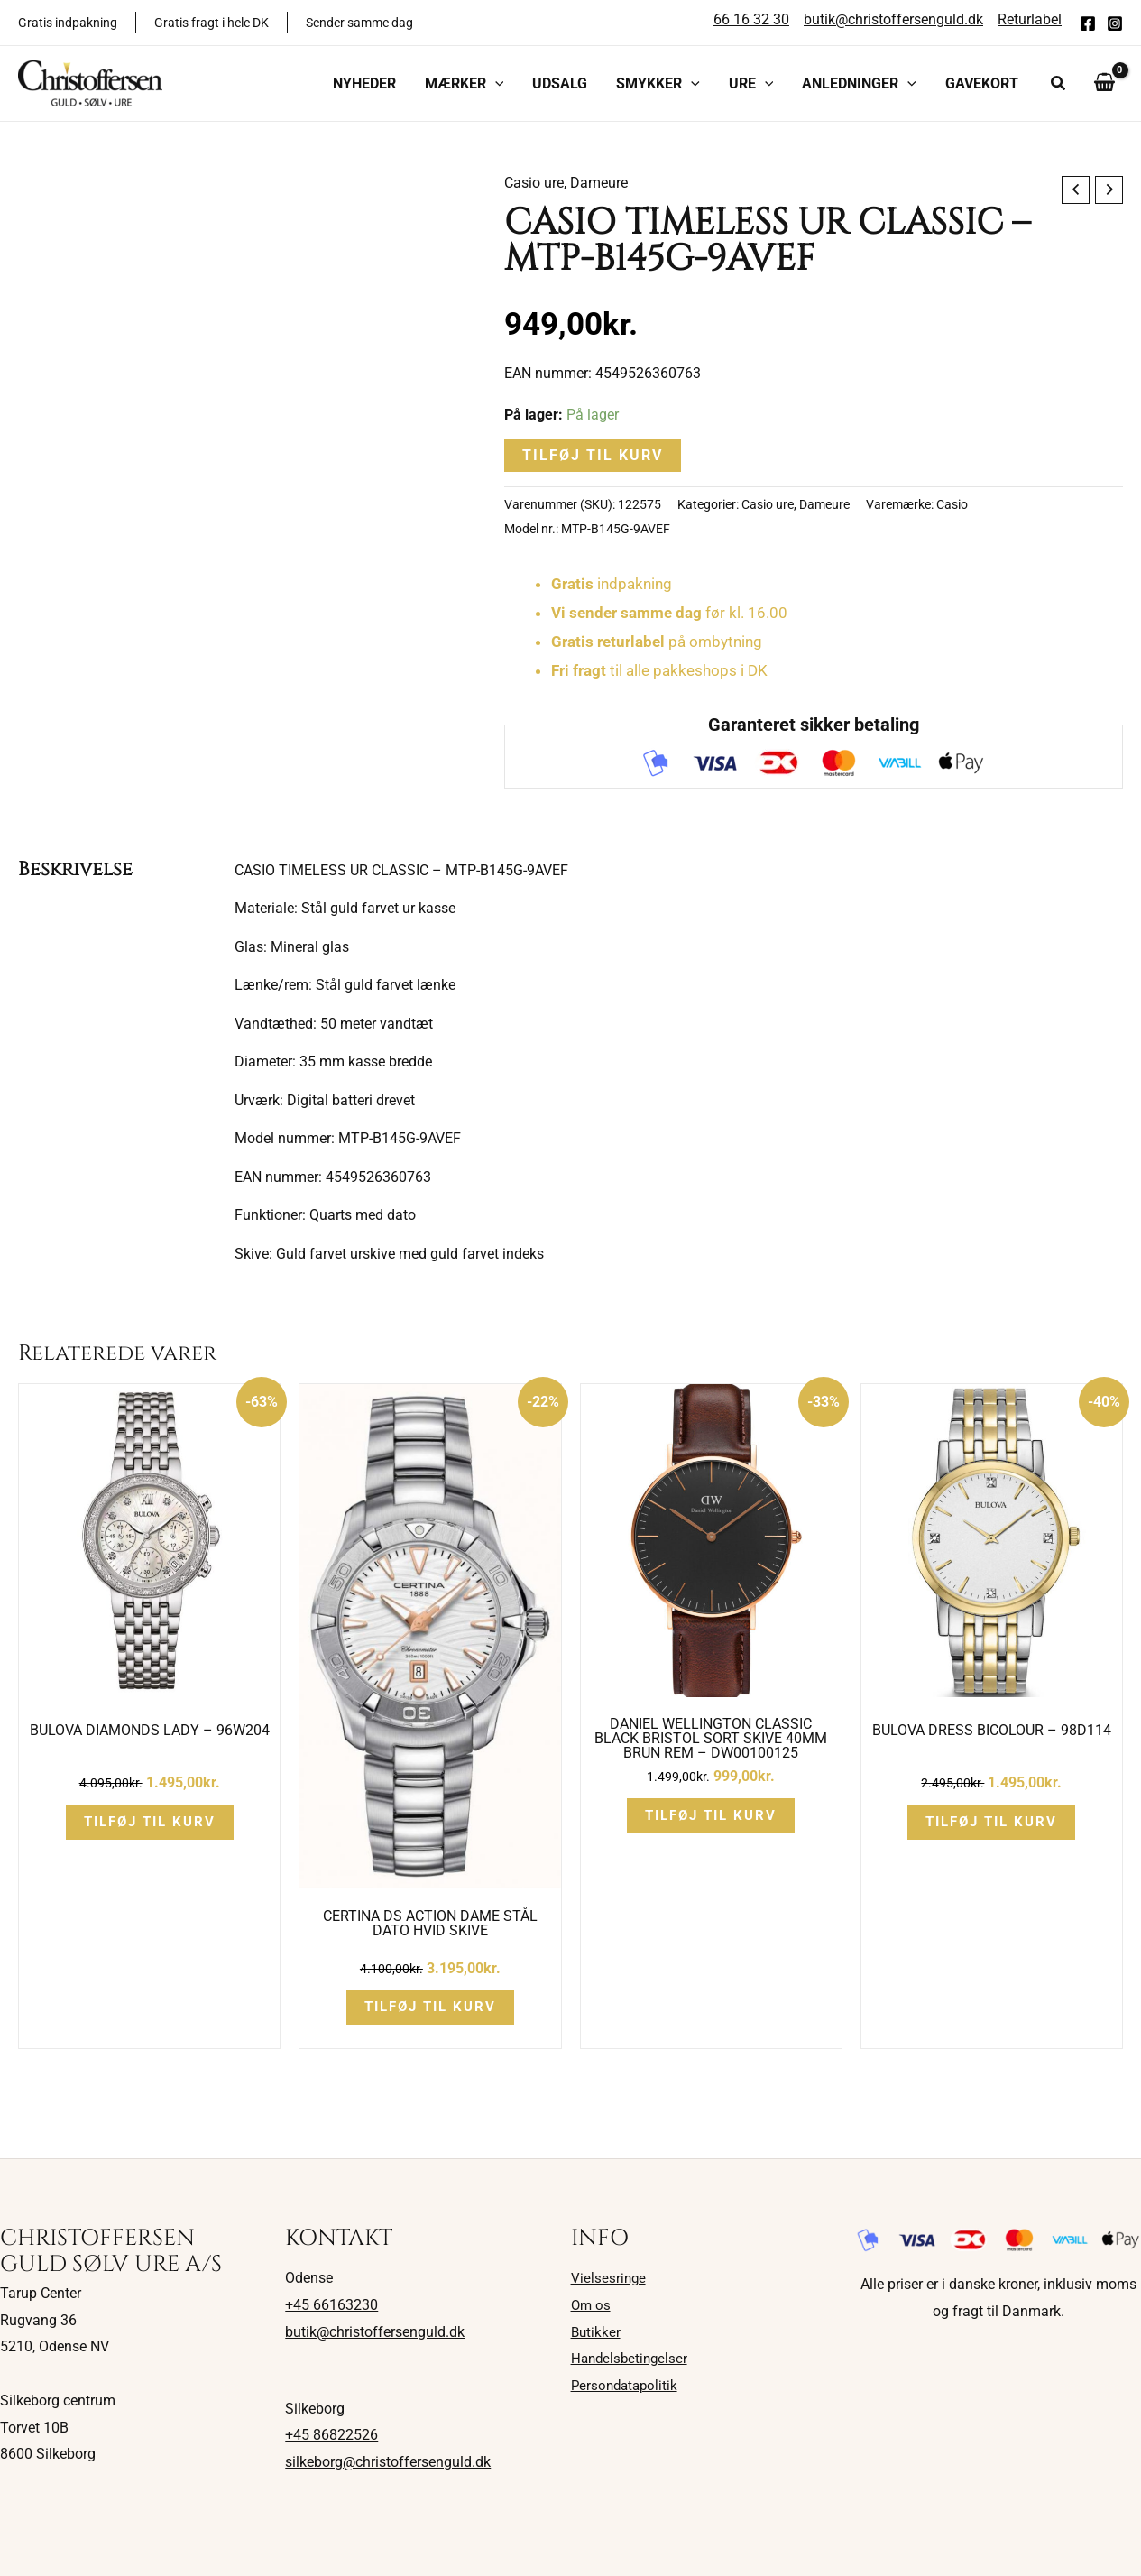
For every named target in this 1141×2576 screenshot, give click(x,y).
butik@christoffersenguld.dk (375, 2332)
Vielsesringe (609, 2277)
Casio (952, 504)
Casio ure (534, 182)
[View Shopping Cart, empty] (1104, 83)
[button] (464, 84)
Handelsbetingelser (632, 2358)
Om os (591, 2304)
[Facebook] (1088, 23)
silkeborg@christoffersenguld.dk (388, 2461)
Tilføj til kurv (592, 455)
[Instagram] (1115, 23)
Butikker (596, 2332)
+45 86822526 (331, 2434)
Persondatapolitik (627, 2385)
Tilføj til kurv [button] (149, 1822)
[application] (495, 84)
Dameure (599, 182)
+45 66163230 (331, 2304)
